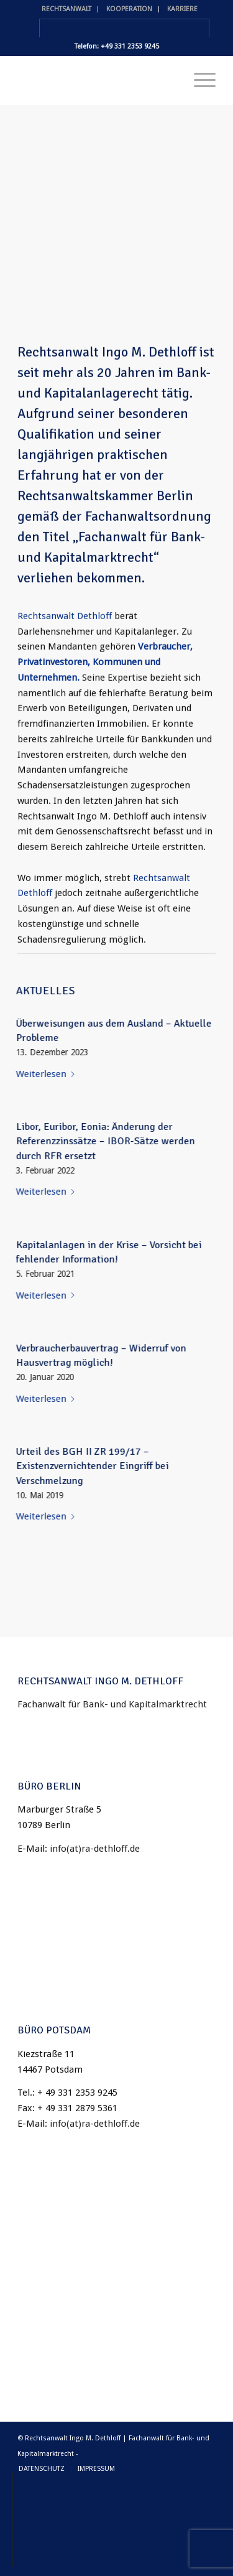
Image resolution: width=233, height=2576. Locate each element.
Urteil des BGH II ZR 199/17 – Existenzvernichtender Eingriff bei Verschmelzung (97, 1465)
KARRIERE (182, 9)
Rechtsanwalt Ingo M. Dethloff (106, 356)
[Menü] (198, 80)
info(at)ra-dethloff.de (95, 1848)
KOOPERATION (129, 9)
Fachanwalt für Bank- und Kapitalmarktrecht (112, 1704)
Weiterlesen (52, 1074)
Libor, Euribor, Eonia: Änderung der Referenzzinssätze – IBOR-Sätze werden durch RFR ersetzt (110, 1141)
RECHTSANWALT (66, 9)
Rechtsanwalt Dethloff (64, 620)
